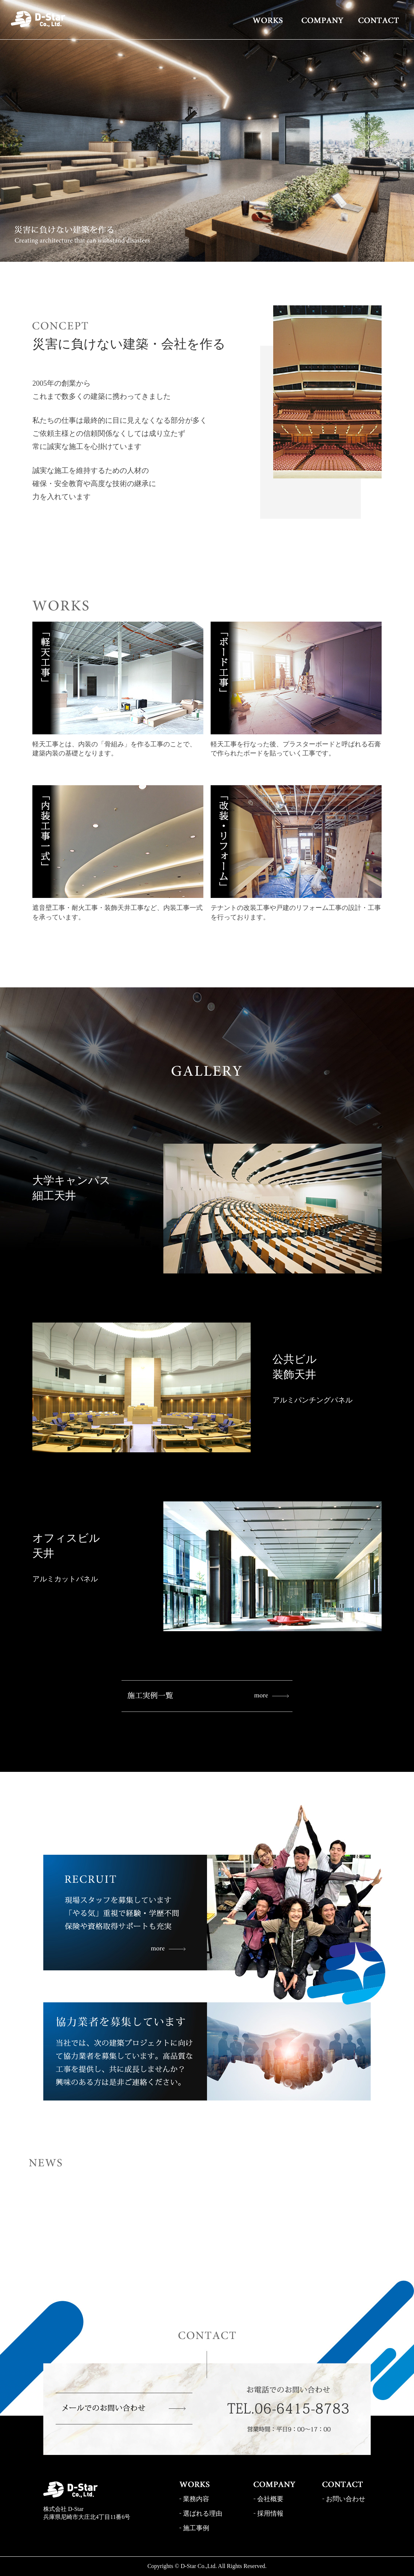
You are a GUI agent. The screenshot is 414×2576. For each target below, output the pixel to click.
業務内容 (196, 2499)
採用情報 (270, 2513)
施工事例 (196, 2528)
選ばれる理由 (202, 2513)
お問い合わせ (345, 2499)
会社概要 (270, 2499)
